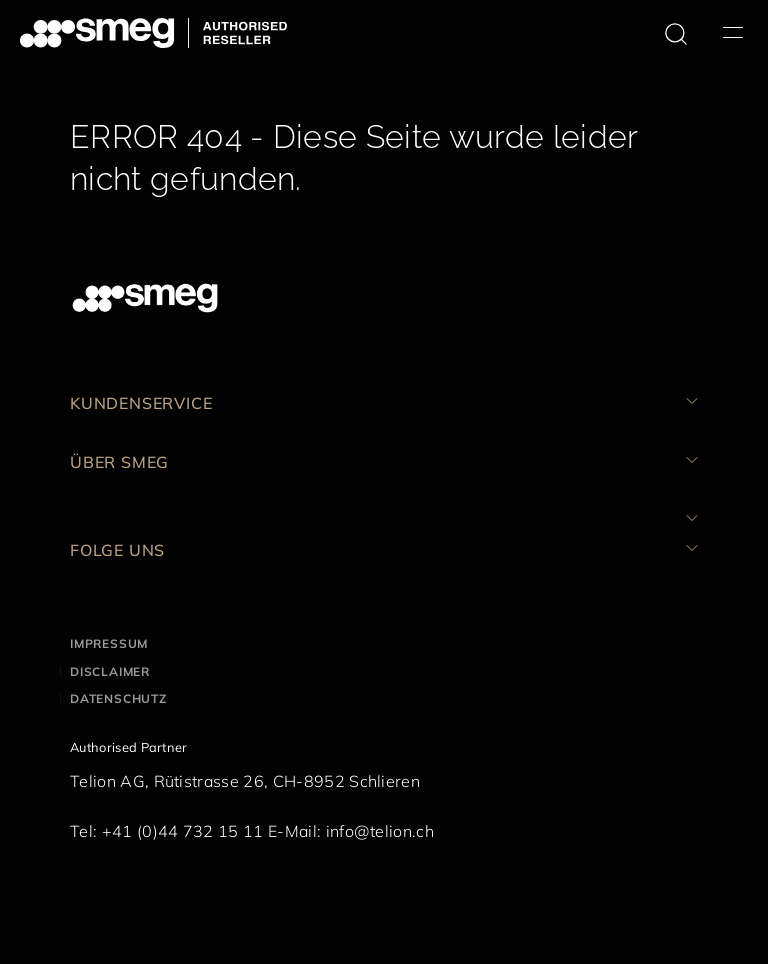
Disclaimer (110, 671)
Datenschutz (118, 698)
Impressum (109, 643)
